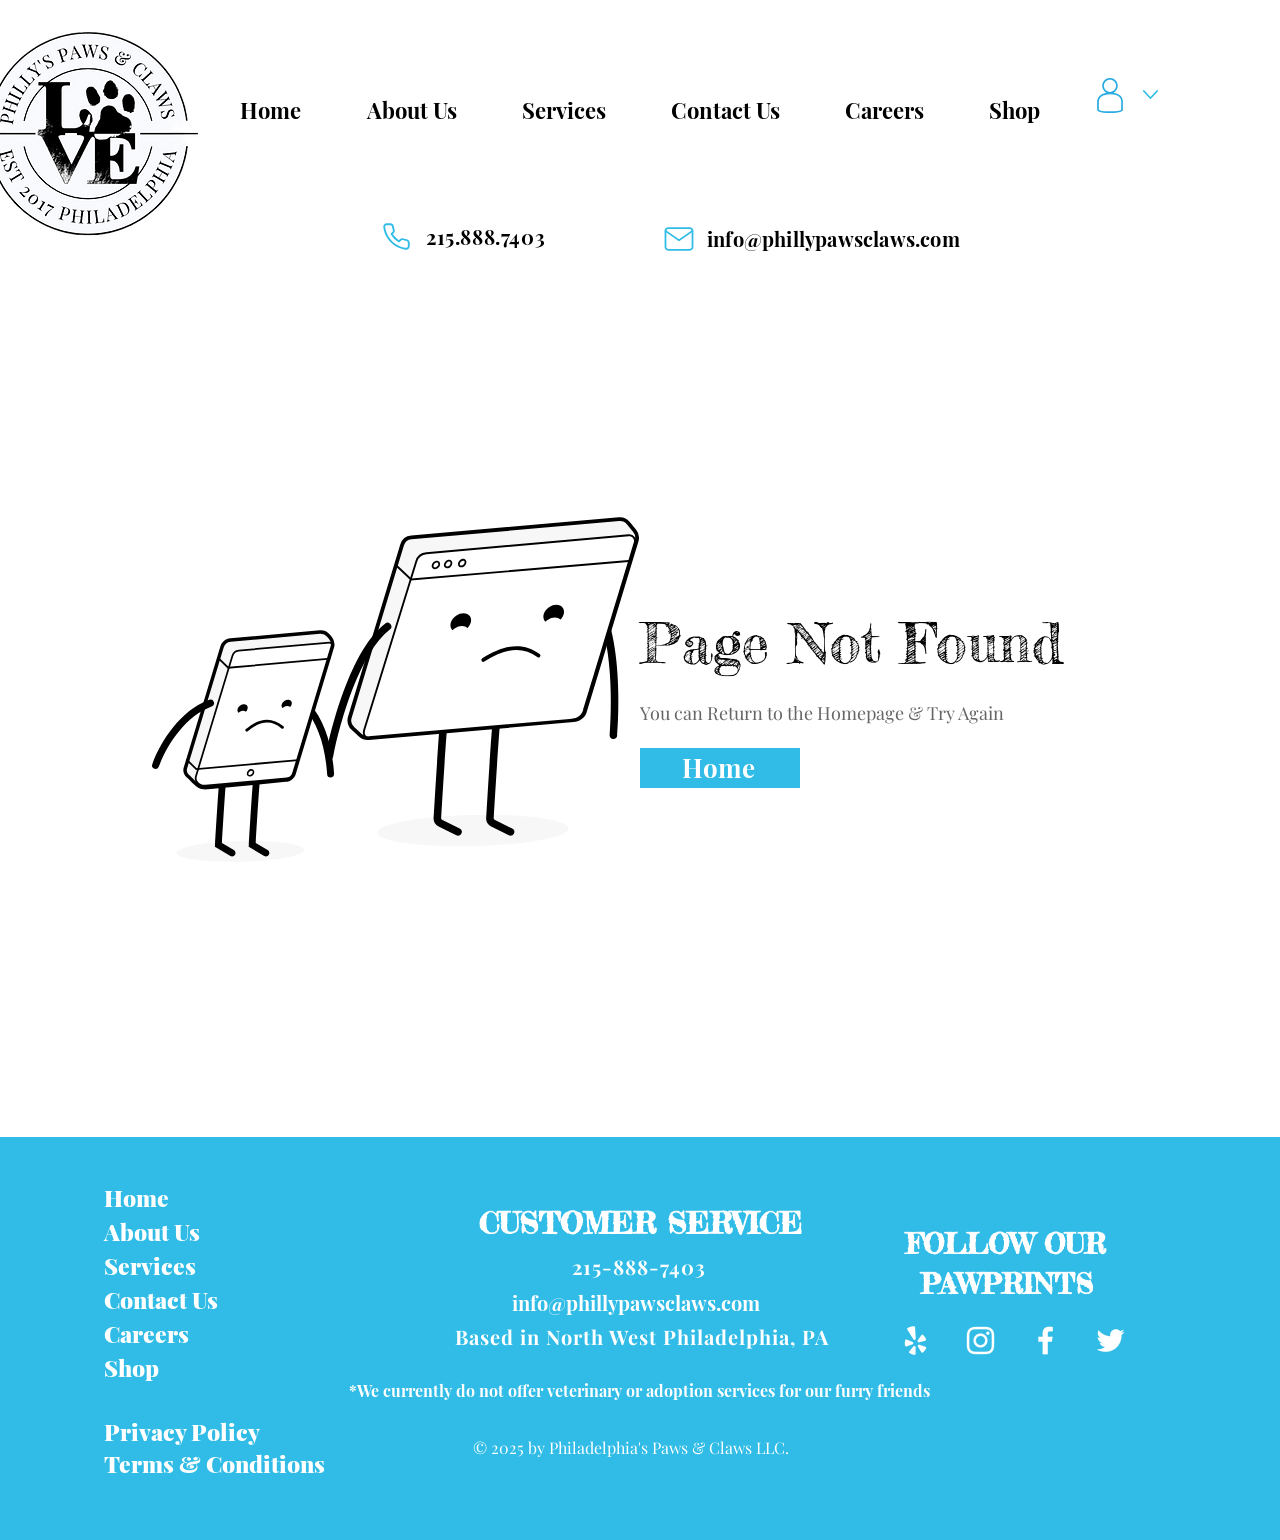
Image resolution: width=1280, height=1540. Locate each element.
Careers (146, 1333)
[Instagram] (980, 1340)
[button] (1132, 95)
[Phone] (396, 236)
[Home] (720, 768)
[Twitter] (1110, 1340)
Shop (131, 1367)
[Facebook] (1045, 1340)
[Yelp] (915, 1340)
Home (136, 1197)
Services (150, 1265)
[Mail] (679, 239)
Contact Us (161, 1299)
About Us (152, 1231)
